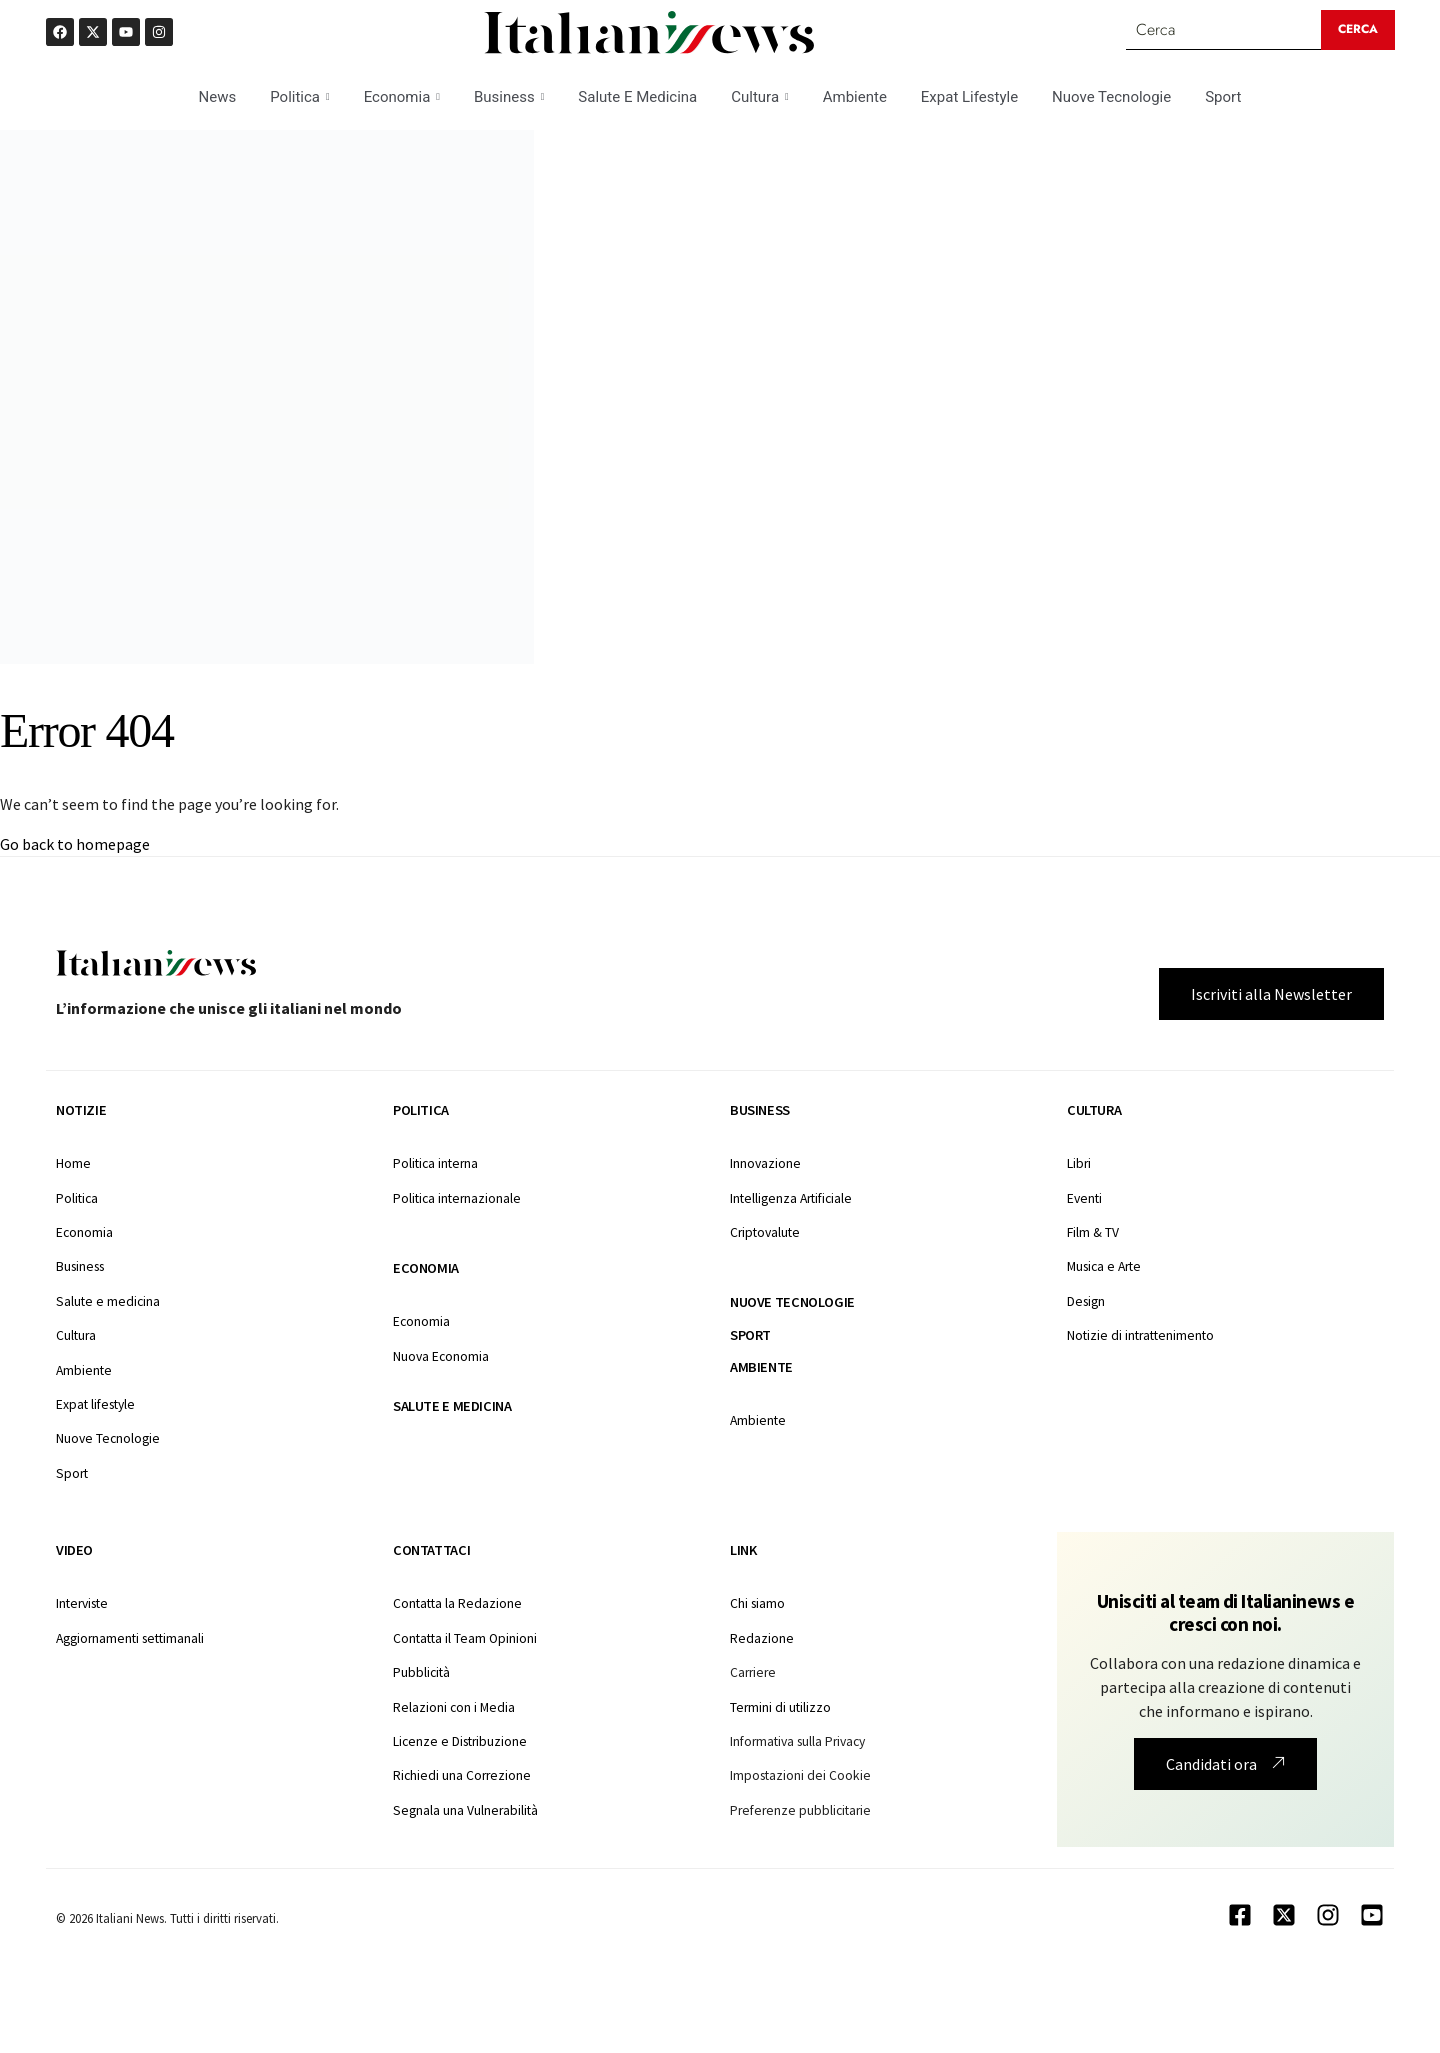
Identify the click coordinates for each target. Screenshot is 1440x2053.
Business (509, 97)
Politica (299, 97)
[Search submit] (1358, 30)
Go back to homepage (75, 844)
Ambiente (855, 97)
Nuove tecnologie (792, 1302)
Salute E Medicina (637, 97)
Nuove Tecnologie (1111, 97)
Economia (402, 97)
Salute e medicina (452, 1406)
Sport (1223, 97)
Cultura (759, 97)
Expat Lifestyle (969, 97)
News (218, 97)
